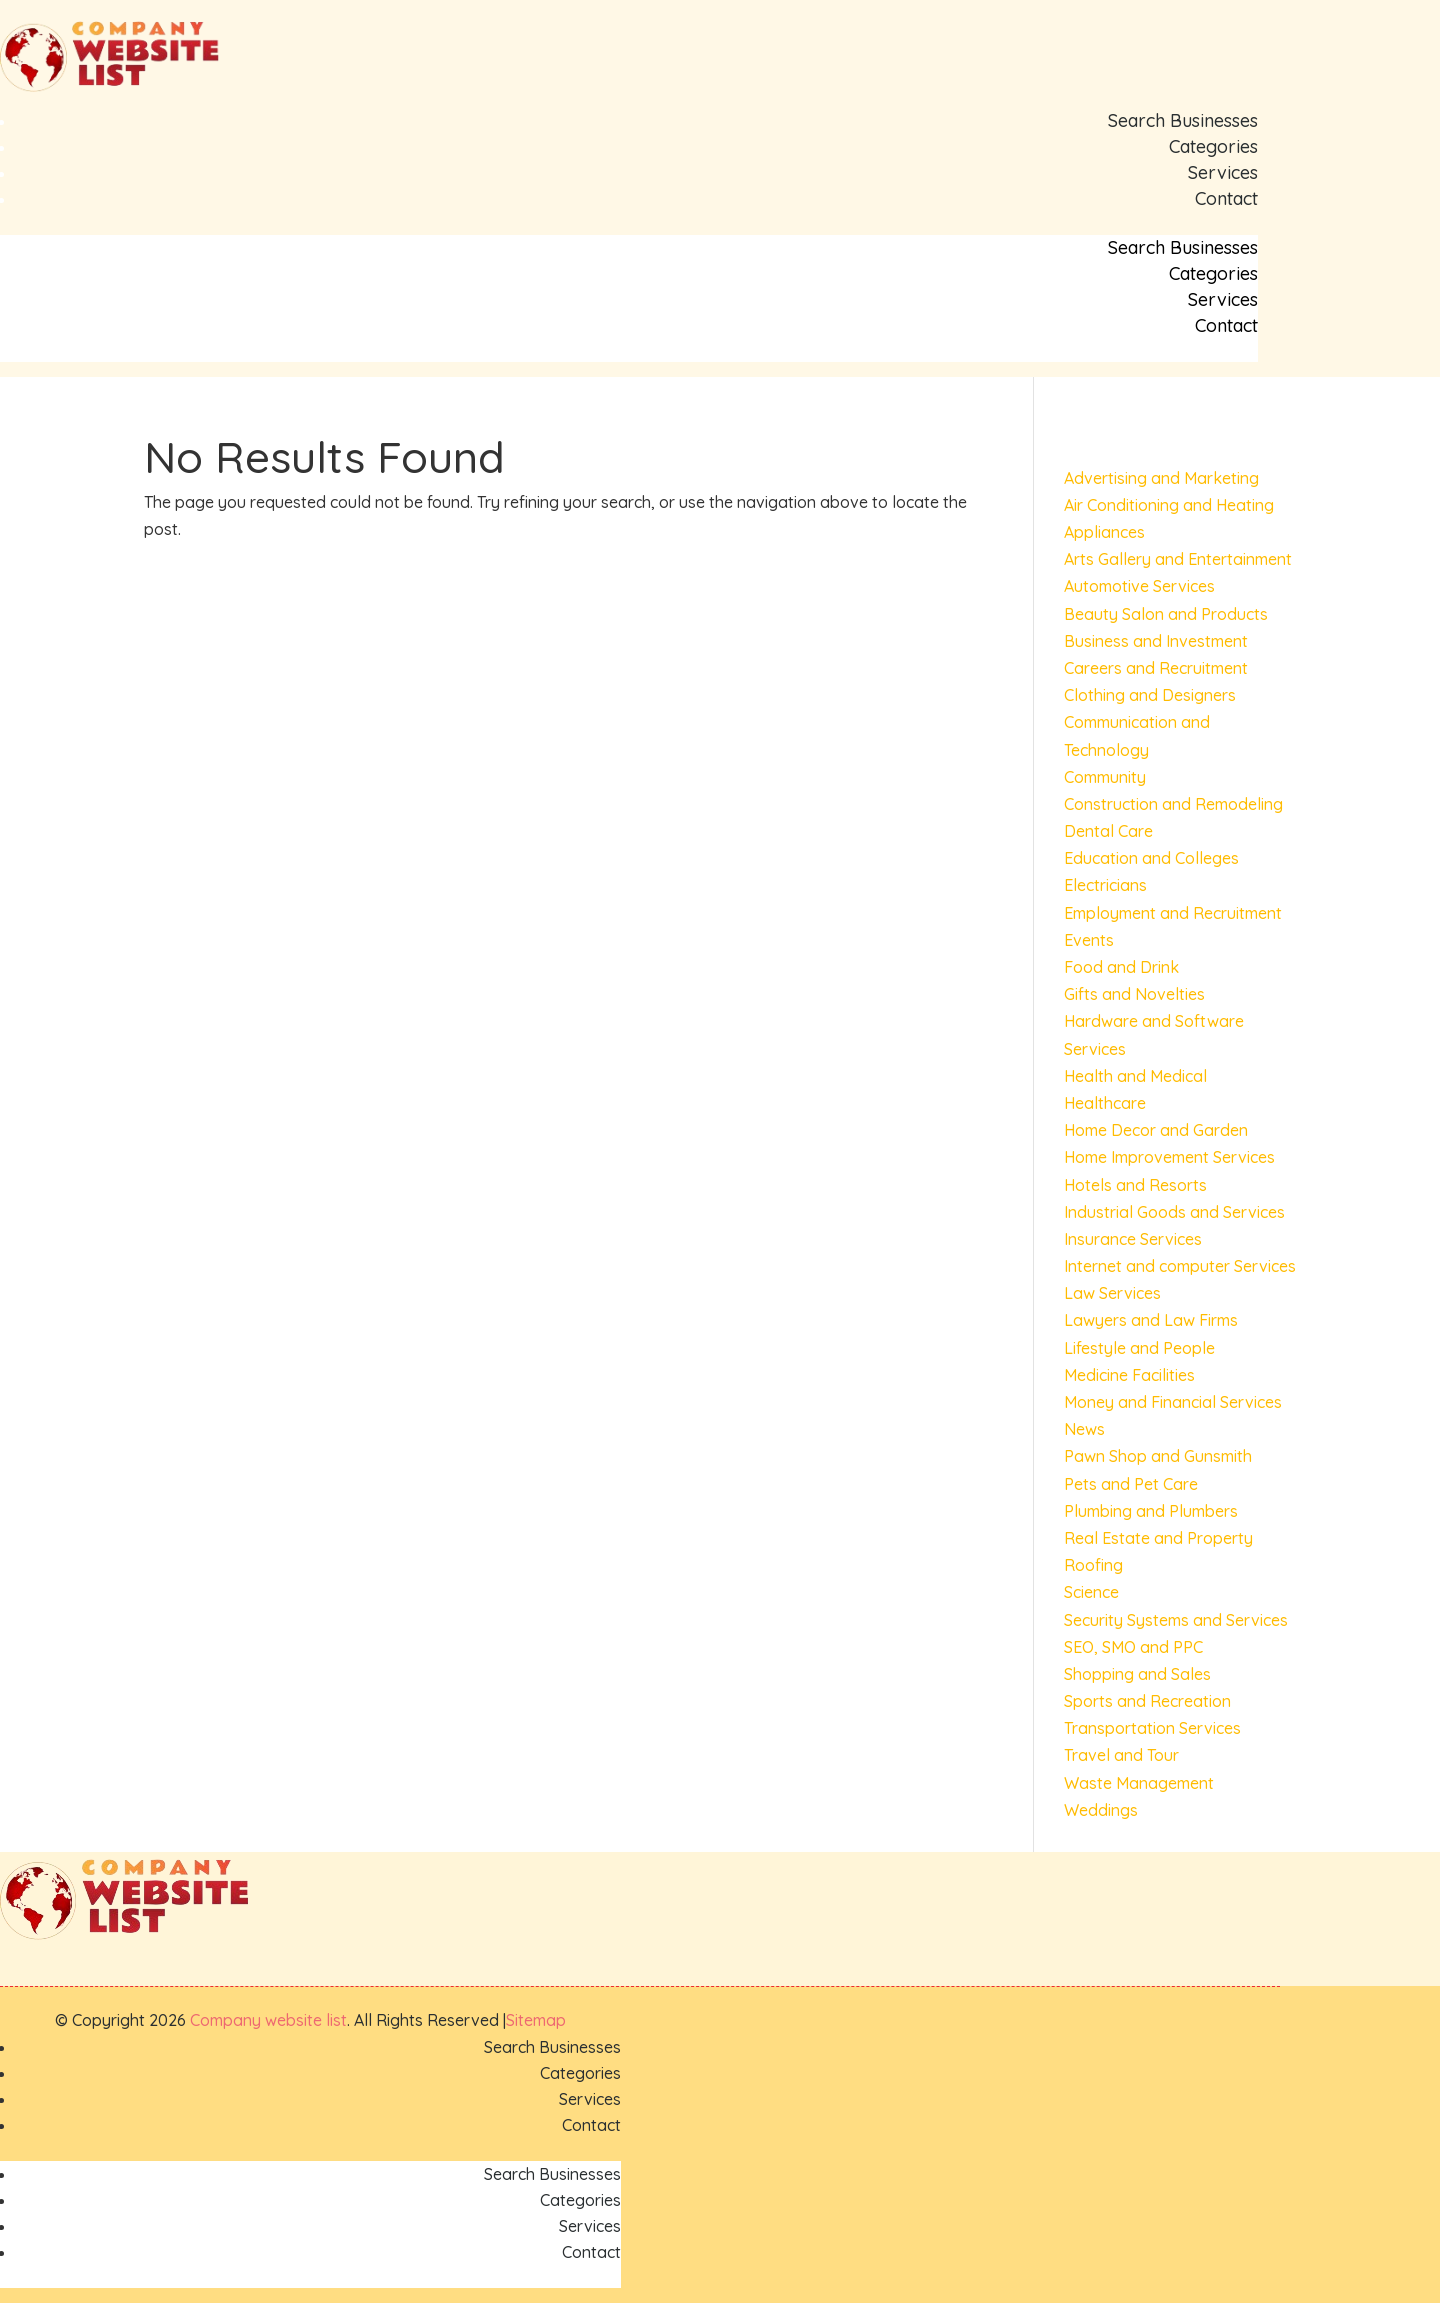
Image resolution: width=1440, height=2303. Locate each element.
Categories (1213, 146)
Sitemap (536, 2020)
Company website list (268, 2020)
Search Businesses (1183, 120)
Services (1223, 172)
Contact (1226, 198)
